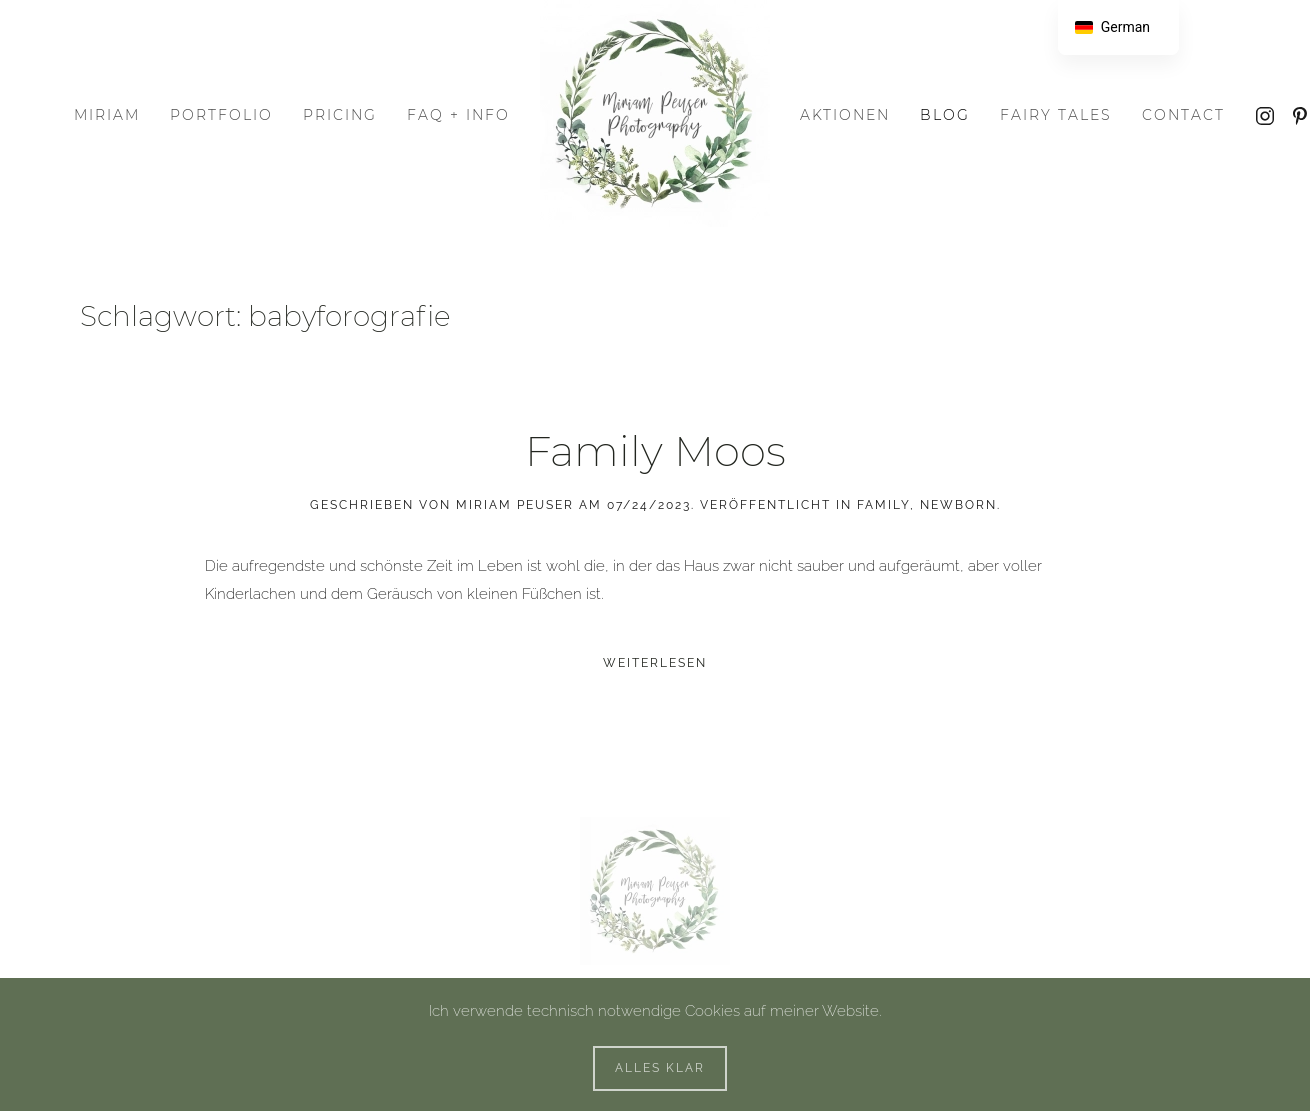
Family (883, 505)
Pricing (340, 115)
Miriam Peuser (515, 505)
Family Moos (655, 451)
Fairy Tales (1056, 115)
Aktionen (845, 115)
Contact (1183, 115)
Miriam (107, 115)
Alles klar (660, 1068)
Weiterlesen (655, 663)
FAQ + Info (458, 115)
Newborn (958, 505)
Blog (945, 115)
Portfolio (221, 115)
